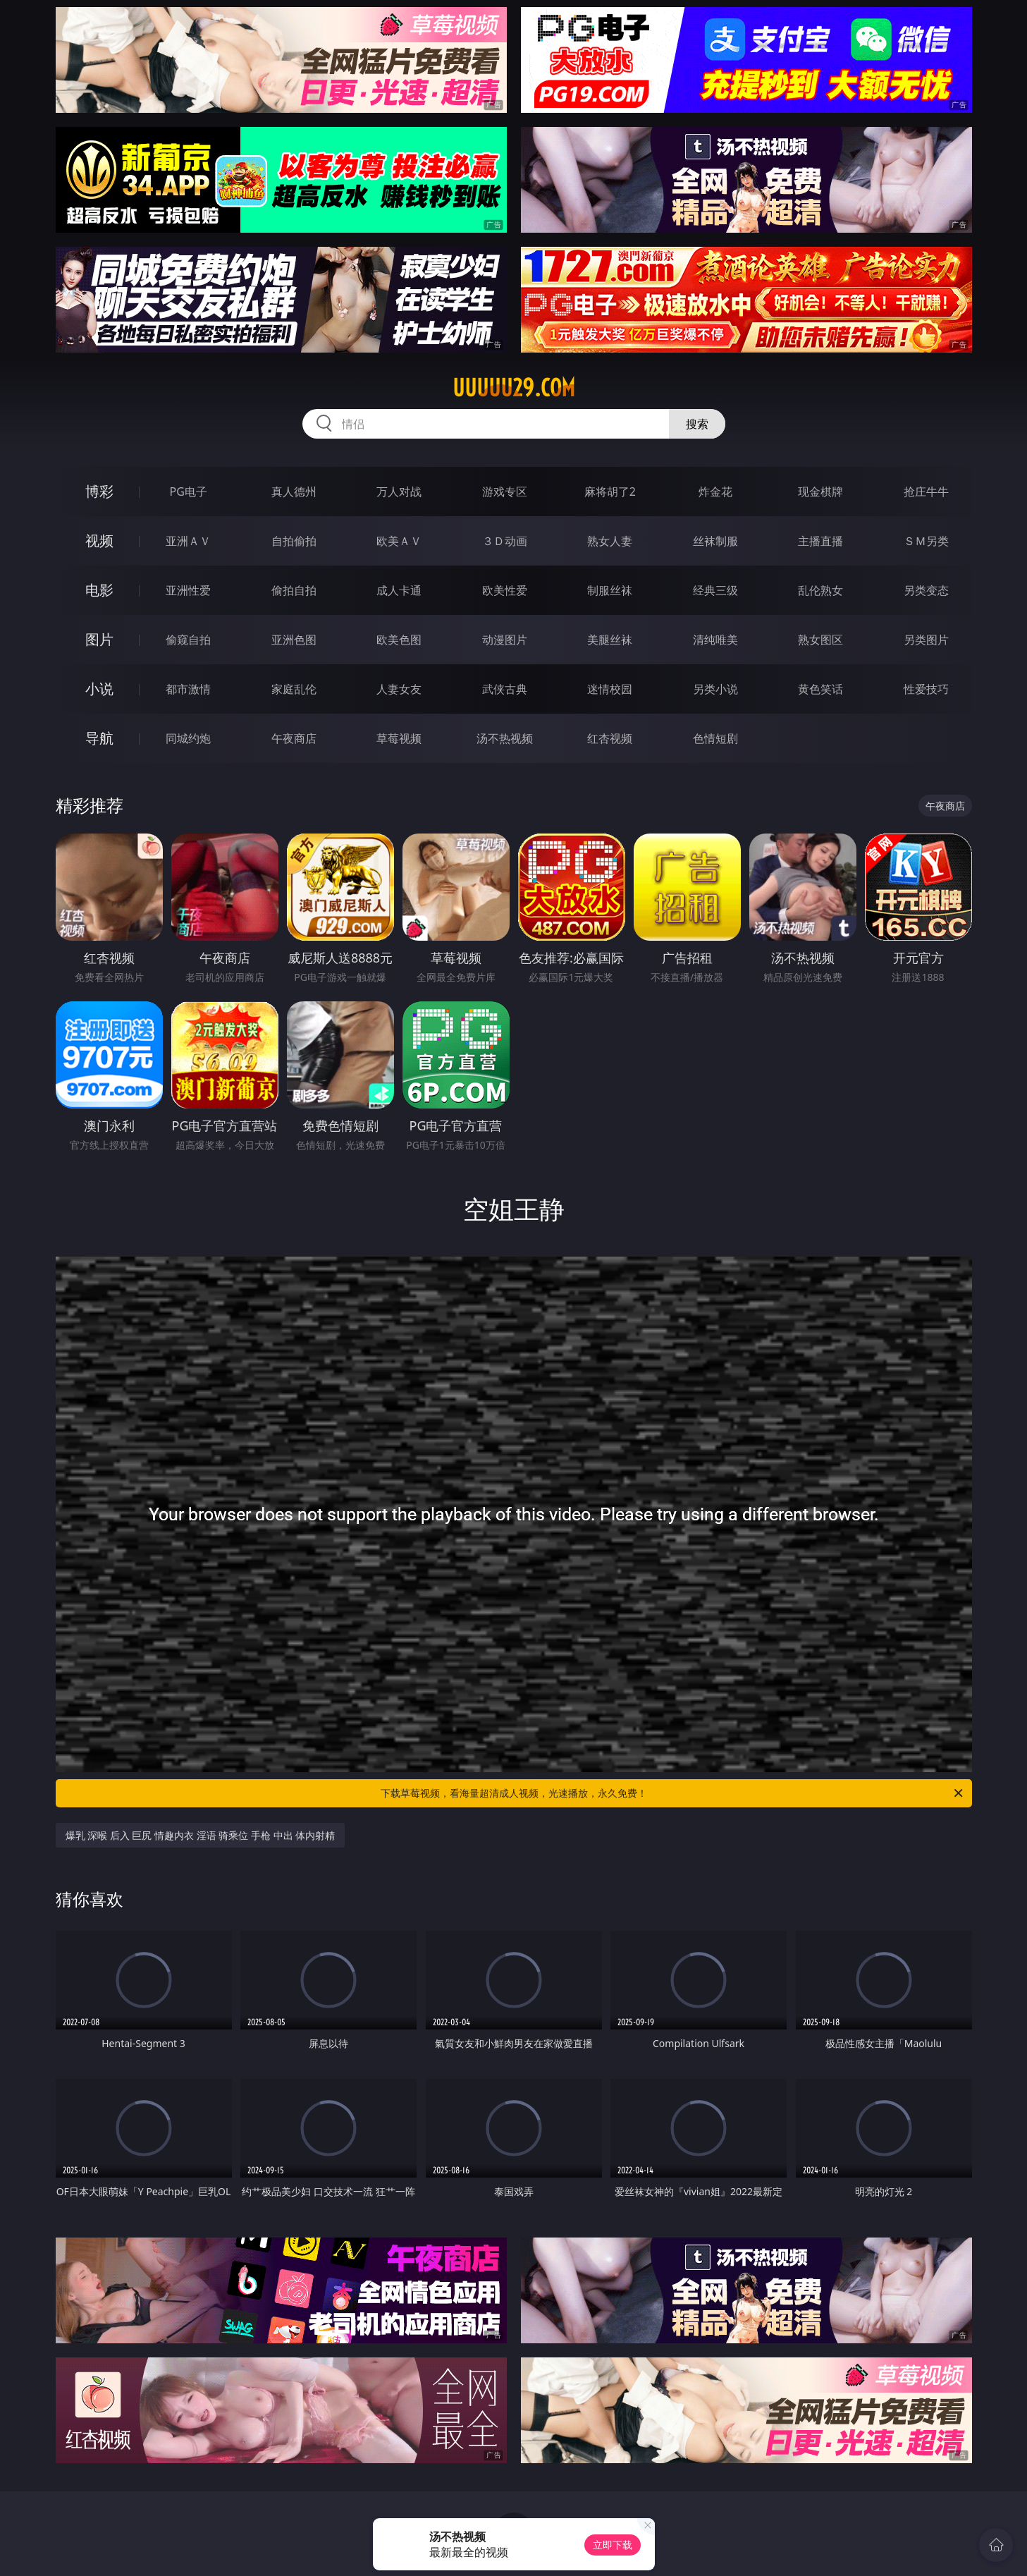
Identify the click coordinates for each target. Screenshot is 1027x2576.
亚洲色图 (293, 639)
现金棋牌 (820, 491)
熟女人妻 (609, 541)
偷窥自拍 (188, 639)
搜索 (697, 424)
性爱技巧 (926, 689)
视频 (99, 540)
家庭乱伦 (293, 689)
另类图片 (926, 639)
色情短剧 (715, 738)
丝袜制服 (715, 541)
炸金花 (715, 491)
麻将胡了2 (610, 491)
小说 (99, 688)
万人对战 (399, 491)
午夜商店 (293, 738)
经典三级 (715, 590)
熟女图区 (820, 639)
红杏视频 (609, 738)
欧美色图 (399, 639)
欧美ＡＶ (399, 541)
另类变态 (926, 590)
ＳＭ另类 (926, 541)
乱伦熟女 (820, 590)
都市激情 (188, 689)
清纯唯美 (715, 639)
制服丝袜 (609, 590)
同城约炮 (188, 738)
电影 (99, 589)
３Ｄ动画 (504, 541)
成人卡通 (399, 590)
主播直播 (820, 541)
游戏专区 (504, 491)
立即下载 (612, 2544)
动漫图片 (504, 639)
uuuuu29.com (514, 388)
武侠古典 (504, 689)
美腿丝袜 (609, 639)
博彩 (99, 491)
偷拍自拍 (293, 590)
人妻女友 (399, 689)
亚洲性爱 (188, 590)
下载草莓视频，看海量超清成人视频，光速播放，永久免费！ (673, 1793)
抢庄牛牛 (926, 491)
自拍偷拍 (293, 541)
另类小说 (715, 689)
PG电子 (188, 491)
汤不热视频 (504, 738)
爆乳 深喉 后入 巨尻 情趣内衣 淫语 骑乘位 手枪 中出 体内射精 (201, 1835)
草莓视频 (399, 738)
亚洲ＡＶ (188, 541)
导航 (99, 737)
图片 (99, 639)
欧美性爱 (504, 590)
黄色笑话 (820, 689)
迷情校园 (609, 689)
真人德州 (293, 491)
